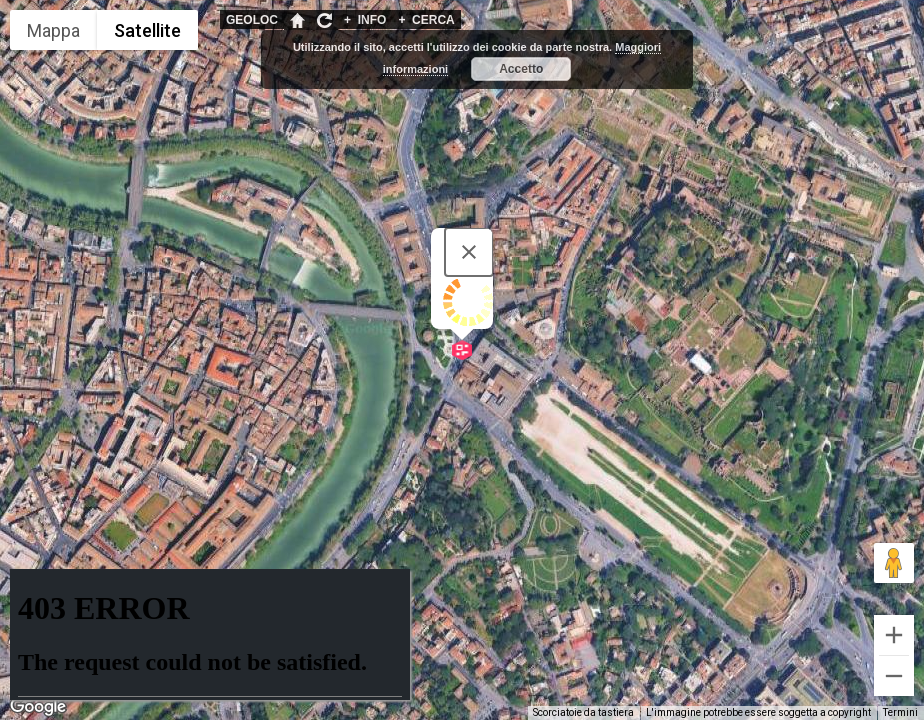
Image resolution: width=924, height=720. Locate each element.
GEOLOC (252, 20)
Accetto (521, 69)
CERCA (426, 20)
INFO (365, 20)
